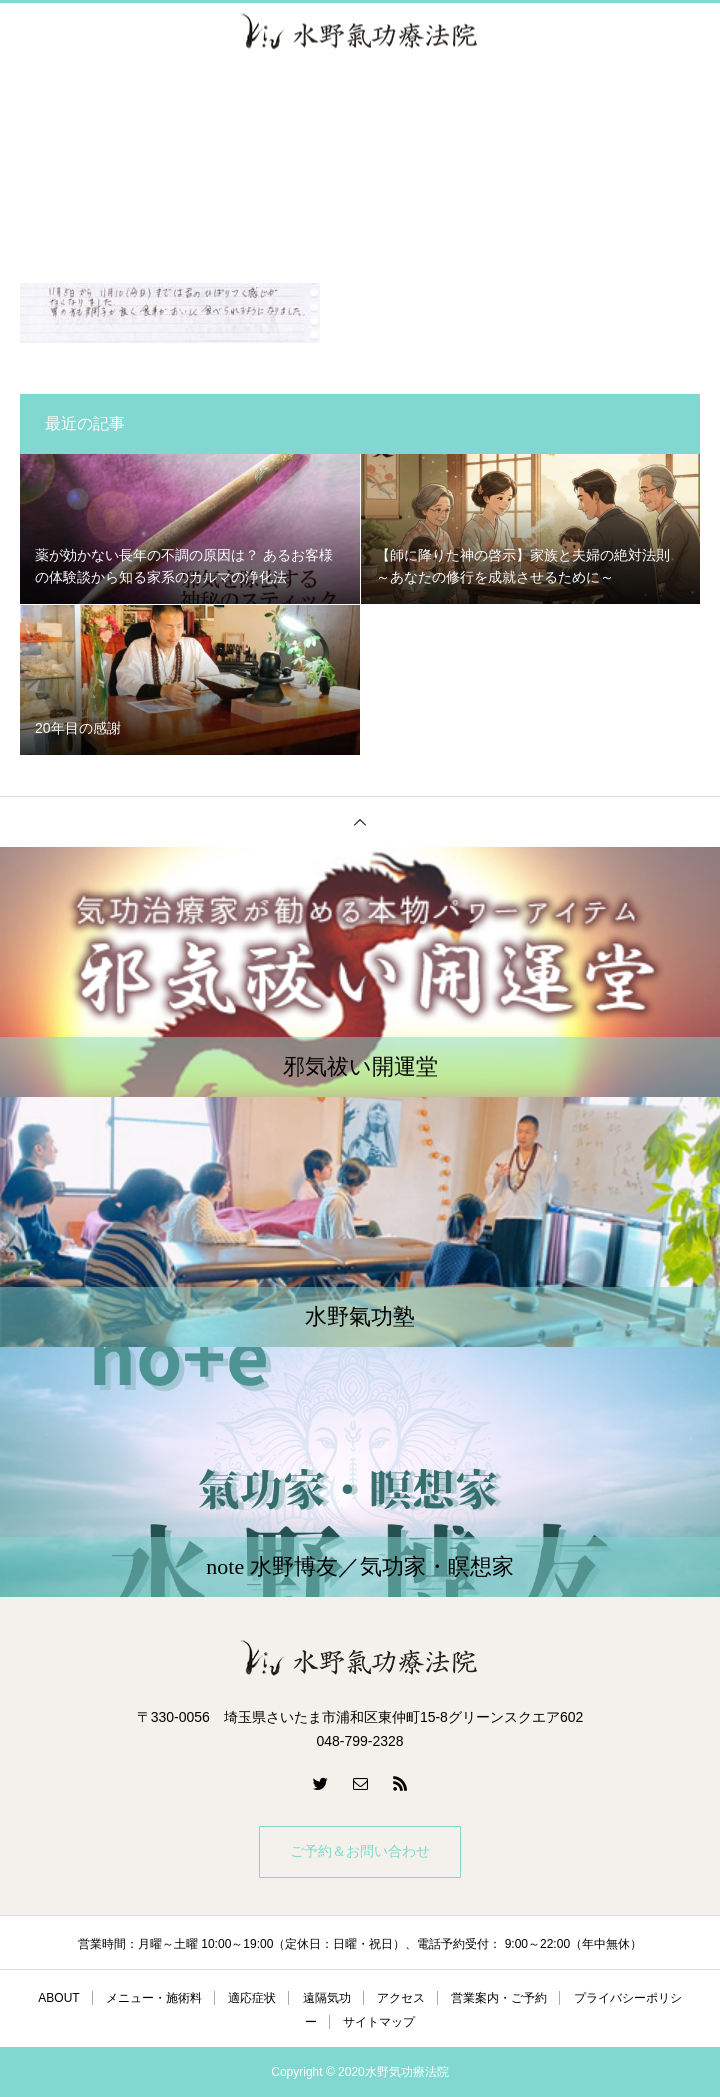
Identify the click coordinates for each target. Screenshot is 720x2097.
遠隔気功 (327, 1998)
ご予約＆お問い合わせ (360, 1851)
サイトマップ (379, 2022)
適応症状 (252, 1998)
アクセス (401, 1998)
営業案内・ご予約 (499, 1998)
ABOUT (58, 1998)
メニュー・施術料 (154, 1998)
